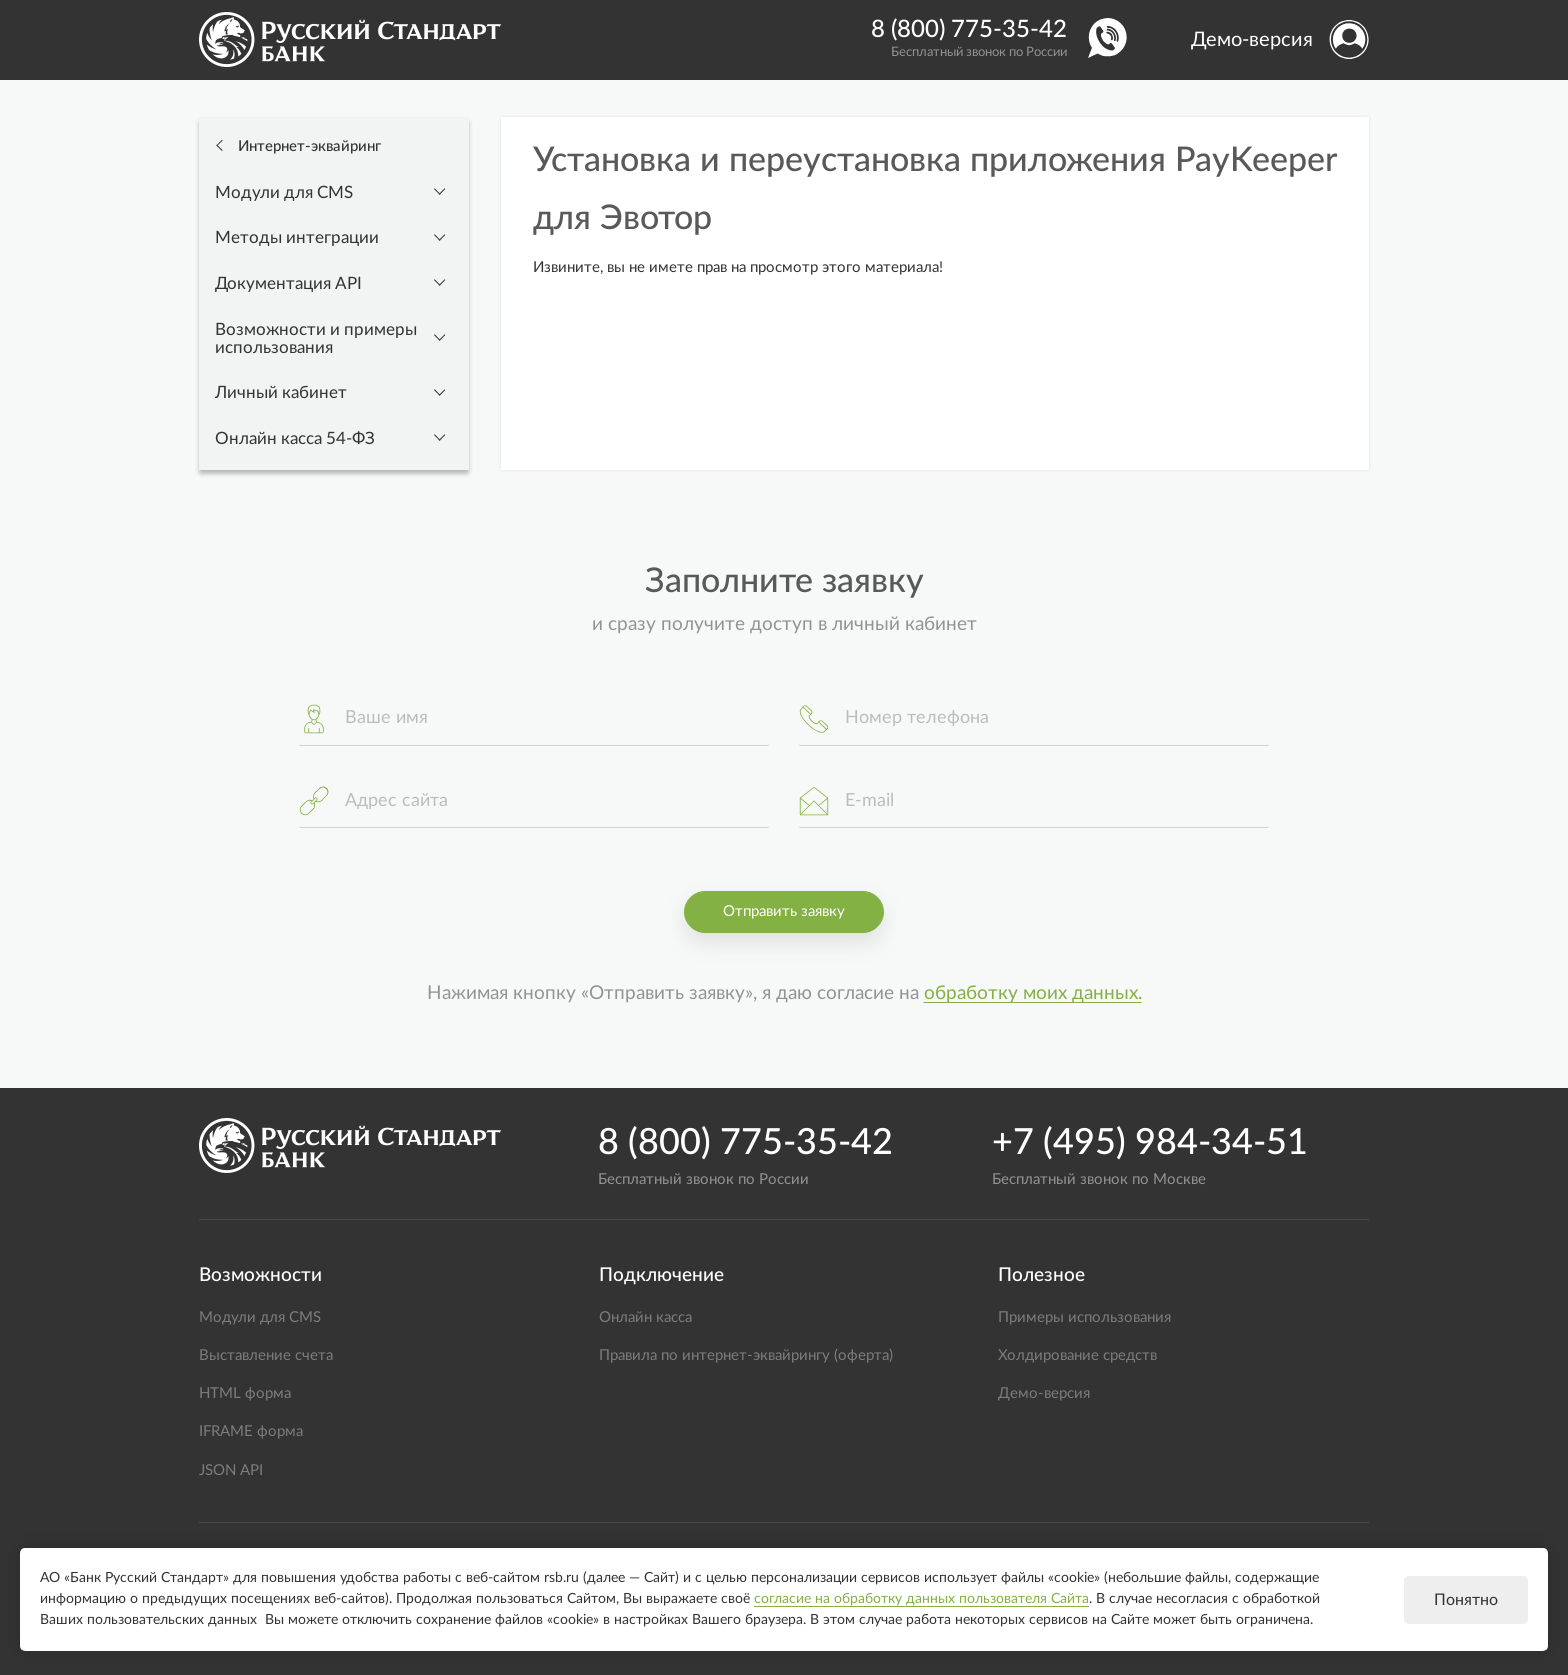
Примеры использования (1084, 1317)
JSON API (231, 1470)
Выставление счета (266, 1355)
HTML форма (245, 1393)
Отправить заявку (784, 911)
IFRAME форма (251, 1431)
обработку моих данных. (1033, 993)
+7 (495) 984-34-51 (1150, 1143)
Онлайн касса (645, 1317)
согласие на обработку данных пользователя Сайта (921, 1599)
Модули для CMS (284, 193)
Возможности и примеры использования (316, 339)
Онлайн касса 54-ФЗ (295, 439)
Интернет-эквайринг (307, 146)
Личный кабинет (281, 393)
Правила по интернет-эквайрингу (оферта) (746, 1355)
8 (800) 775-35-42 (969, 30)
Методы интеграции (297, 238)
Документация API (288, 284)
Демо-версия (1252, 40)
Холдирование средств (1077, 1355)
